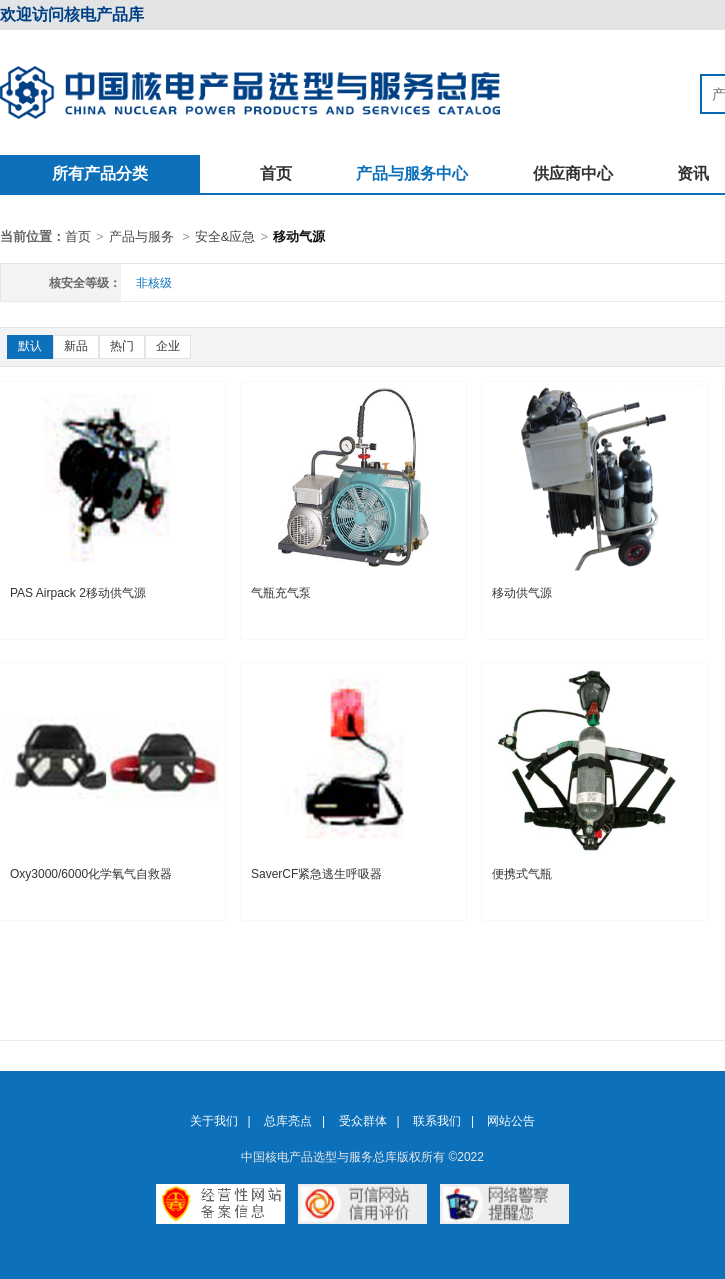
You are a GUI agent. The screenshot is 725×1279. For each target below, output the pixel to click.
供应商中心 (573, 173)
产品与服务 (141, 236)
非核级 (154, 283)
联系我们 (437, 1121)
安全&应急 (225, 236)
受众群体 (363, 1121)
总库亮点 (288, 1121)
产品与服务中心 (412, 173)
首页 (276, 173)
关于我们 (214, 1121)
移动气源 (299, 236)
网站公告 (511, 1121)
